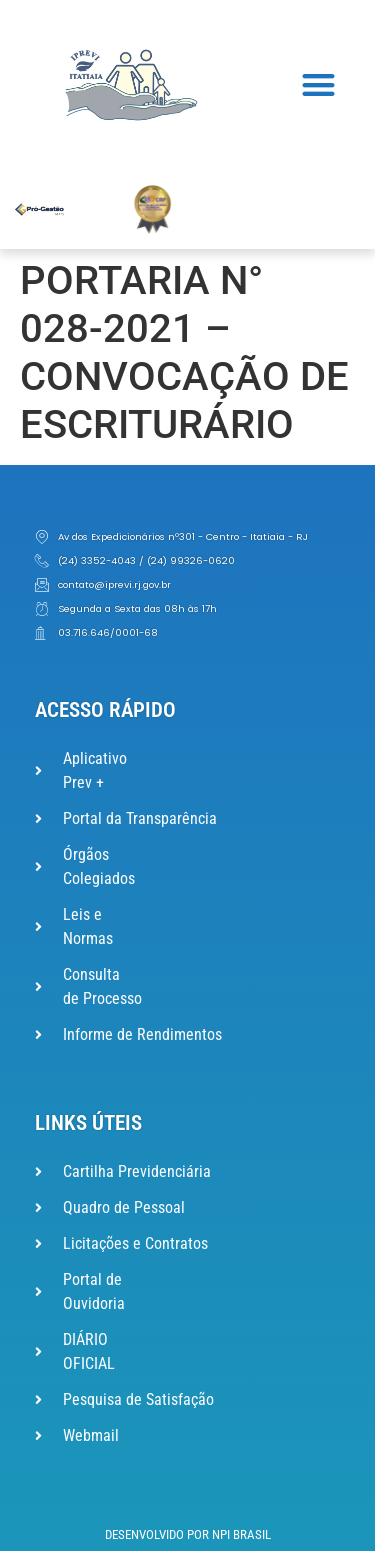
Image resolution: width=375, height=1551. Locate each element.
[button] (319, 85)
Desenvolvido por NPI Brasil (188, 1534)
